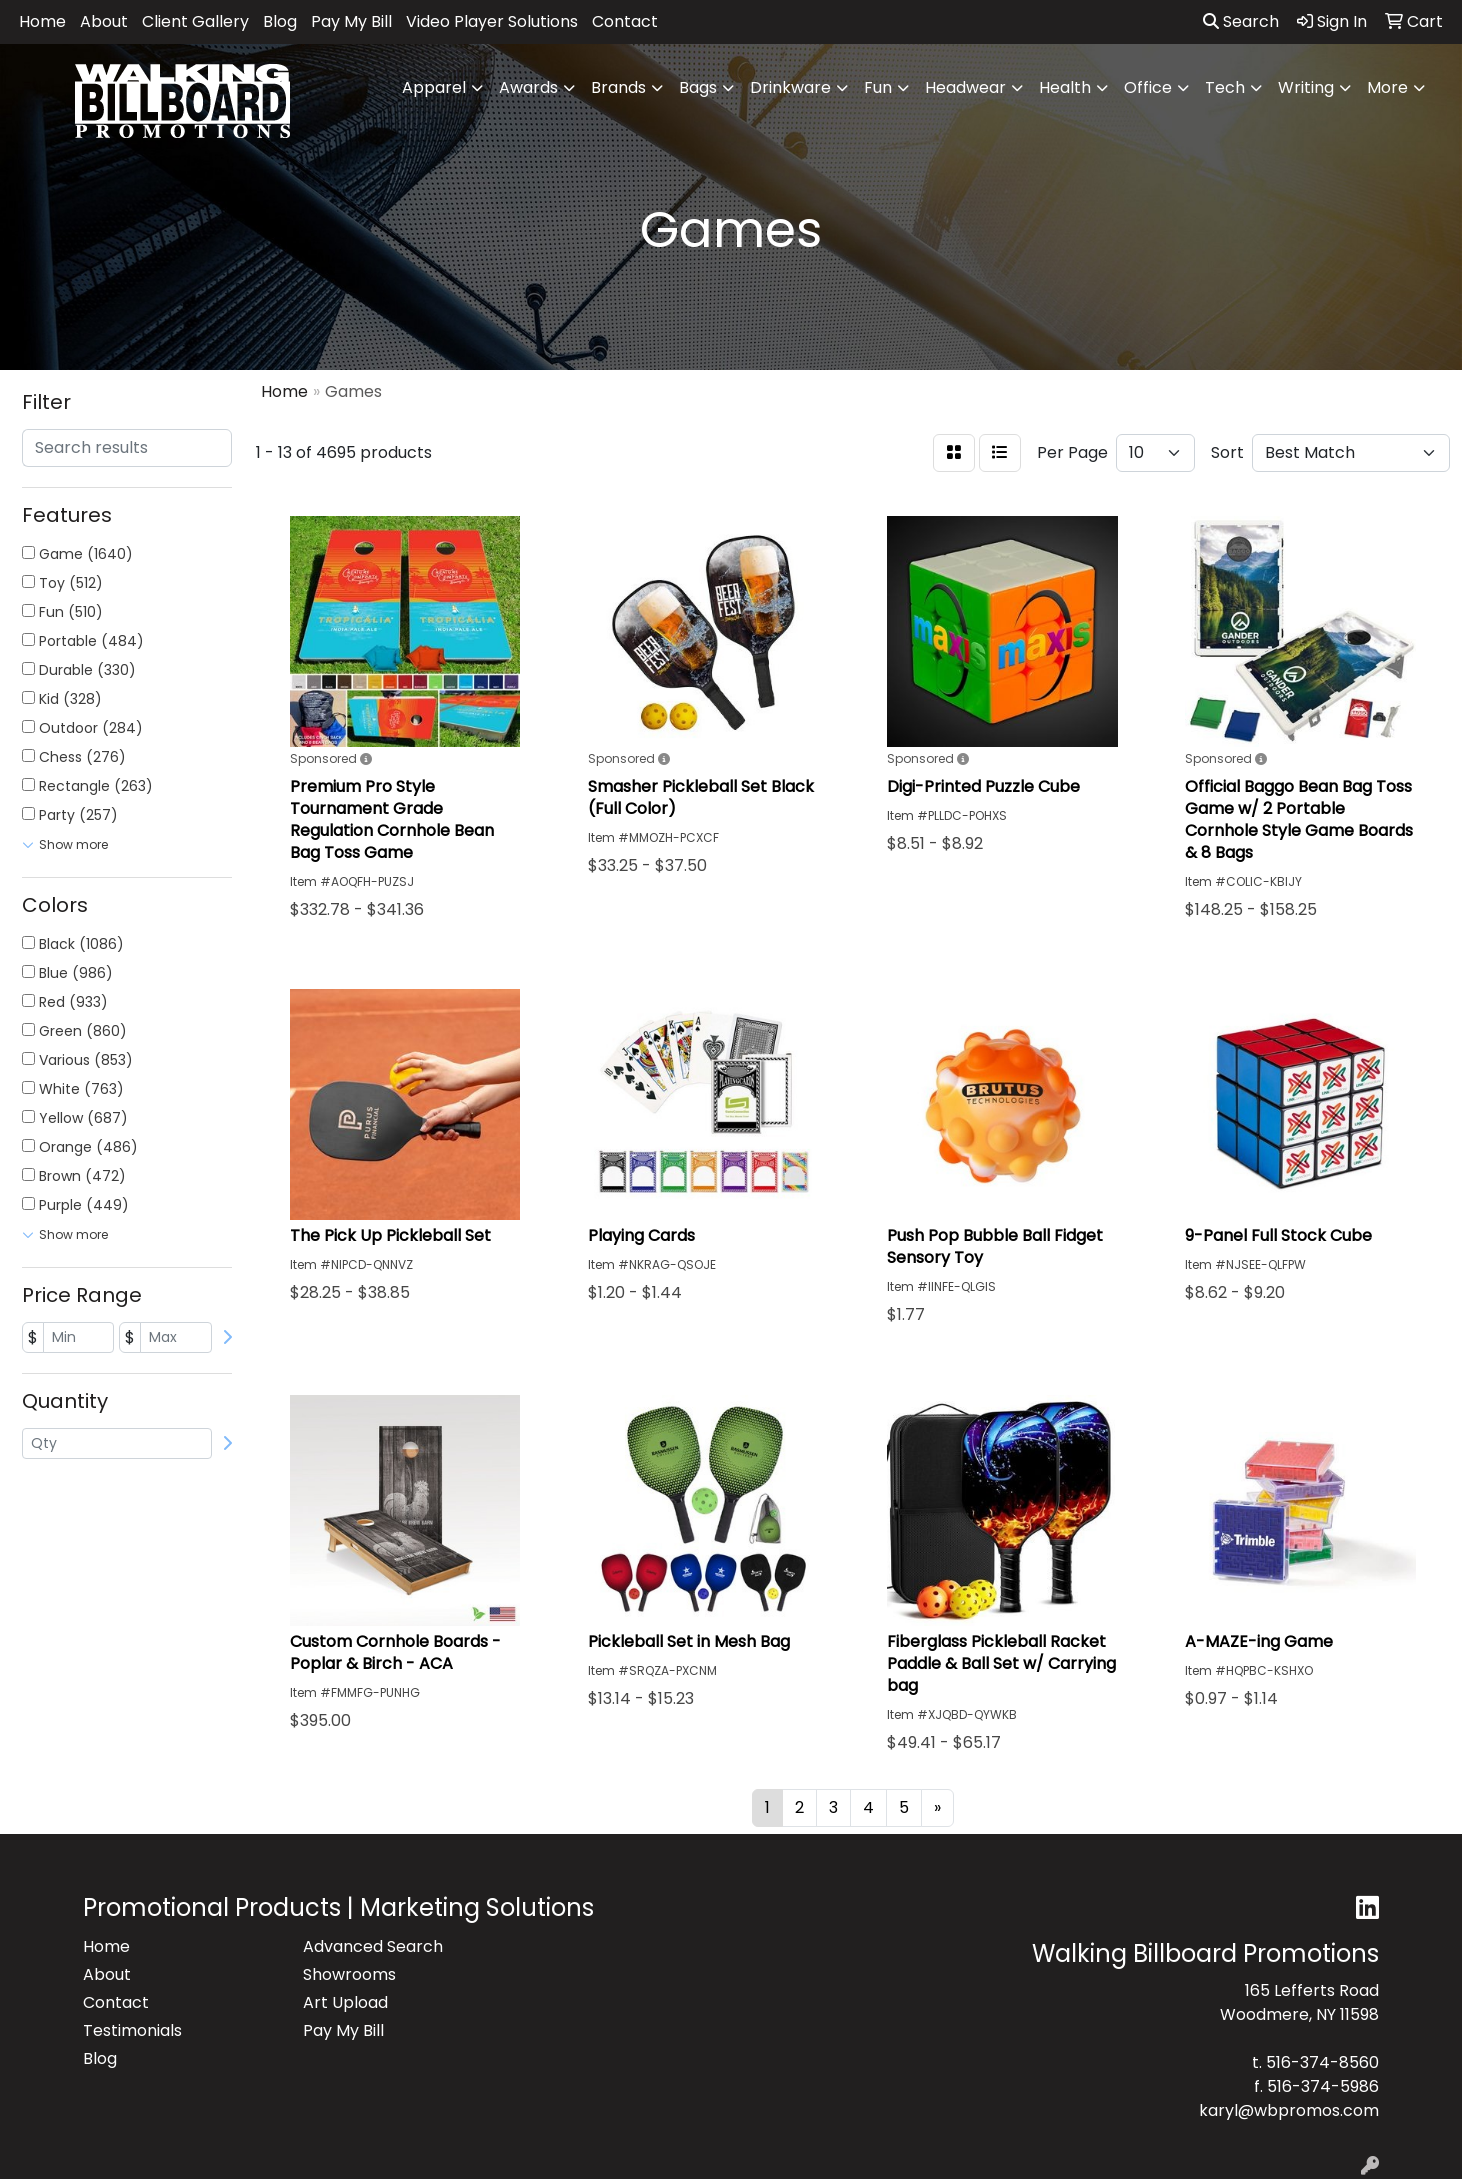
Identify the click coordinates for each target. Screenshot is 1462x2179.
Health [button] (1065, 87)
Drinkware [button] (790, 87)
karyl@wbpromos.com (1289, 2110)
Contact (625, 21)
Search (1241, 21)
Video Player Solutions (492, 21)
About (104, 21)
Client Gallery (195, 21)
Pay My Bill (351, 21)
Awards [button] (528, 87)
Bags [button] (698, 87)
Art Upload (345, 2002)
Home (42, 21)
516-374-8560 (1322, 2062)
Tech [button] (1225, 87)
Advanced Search (373, 1946)
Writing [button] (1306, 87)
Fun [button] (878, 87)
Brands (618, 87)
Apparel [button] (434, 87)
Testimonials (132, 2030)
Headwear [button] (965, 87)
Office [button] (1148, 87)
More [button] (1387, 87)
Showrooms (349, 1974)
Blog (280, 21)
